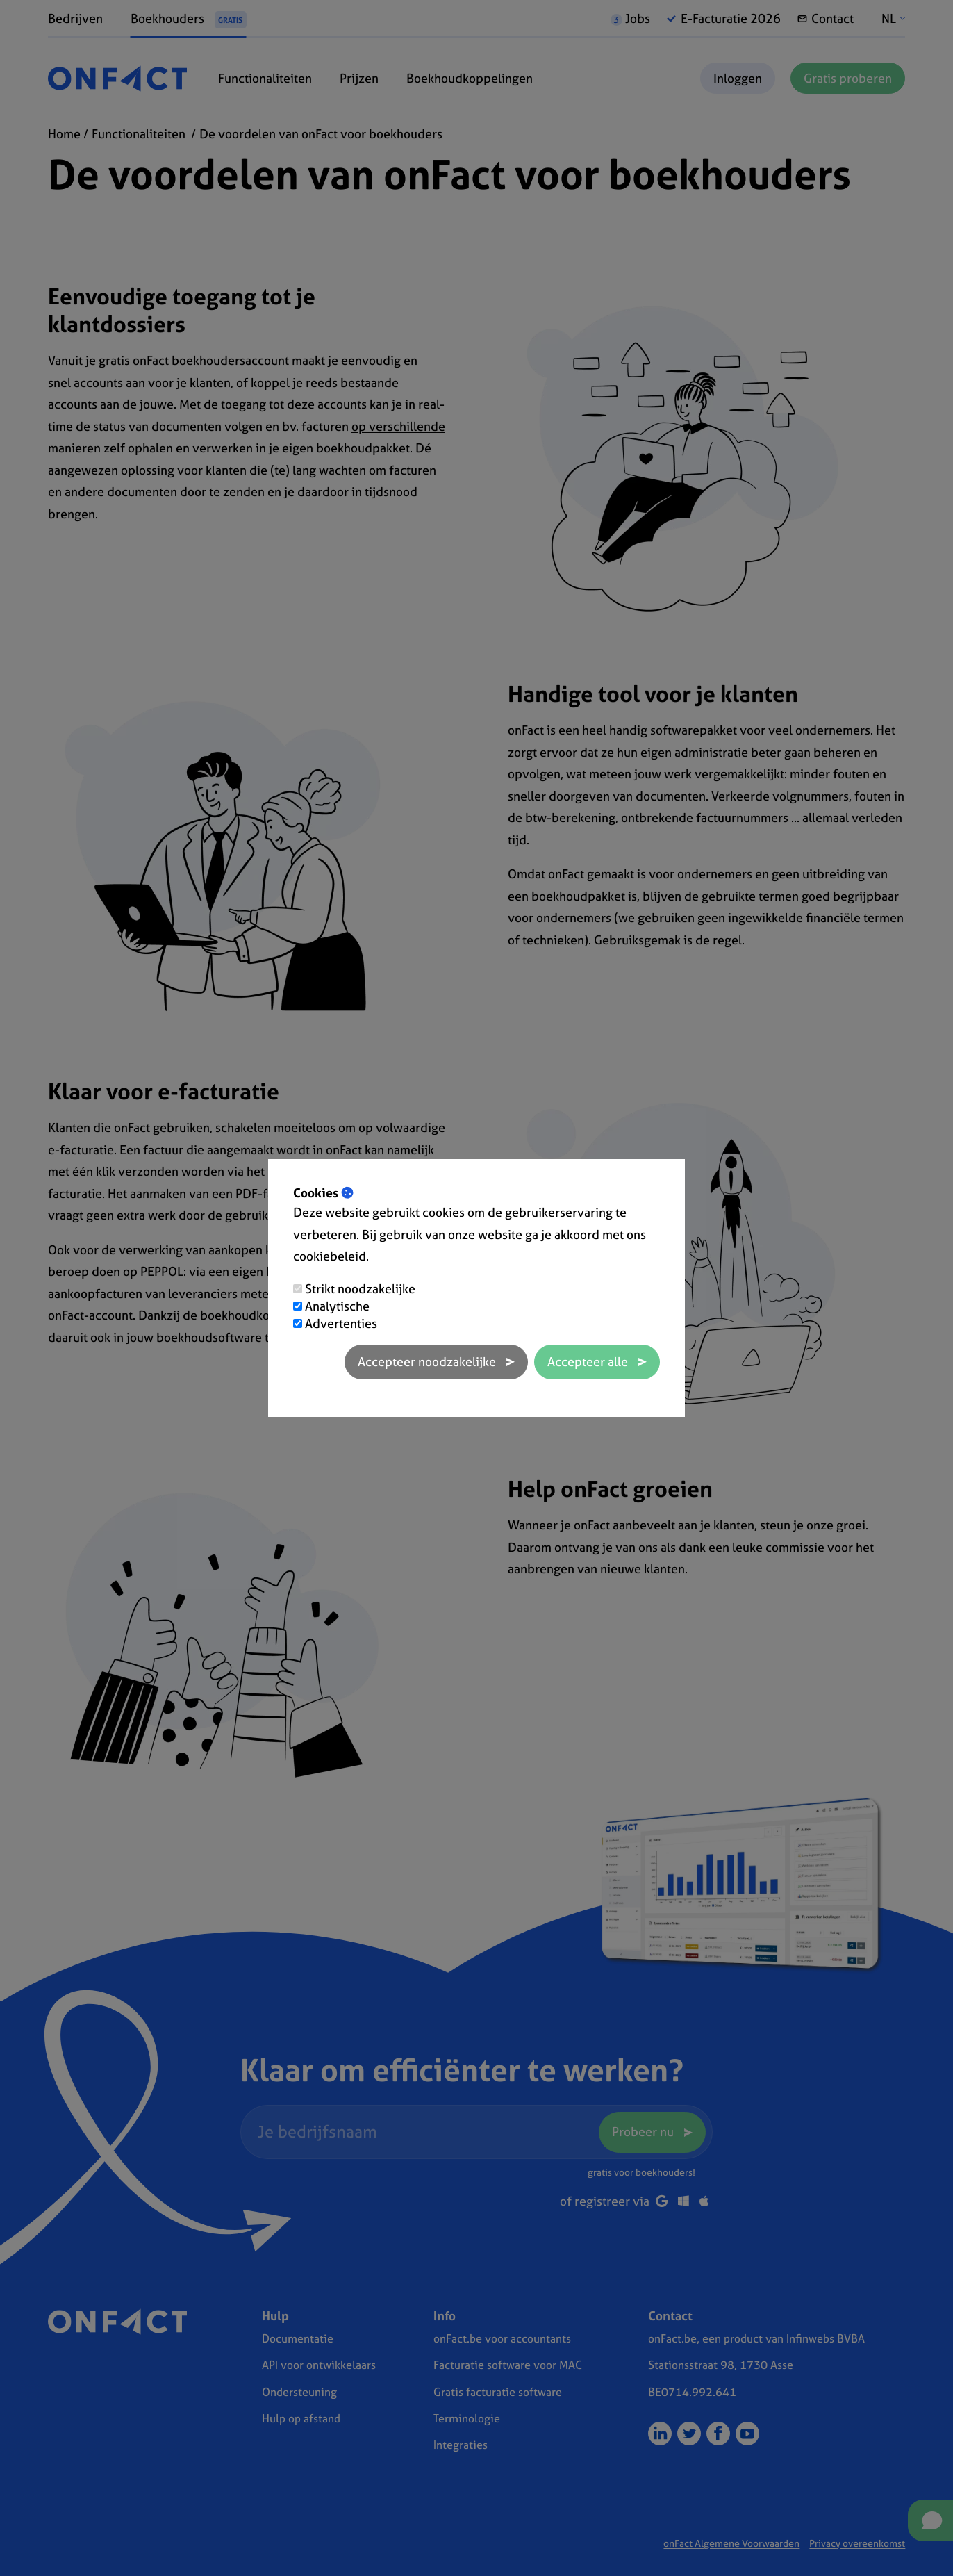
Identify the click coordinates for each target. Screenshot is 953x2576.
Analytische (337, 1306)
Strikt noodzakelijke (360, 1288)
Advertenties (341, 1323)
